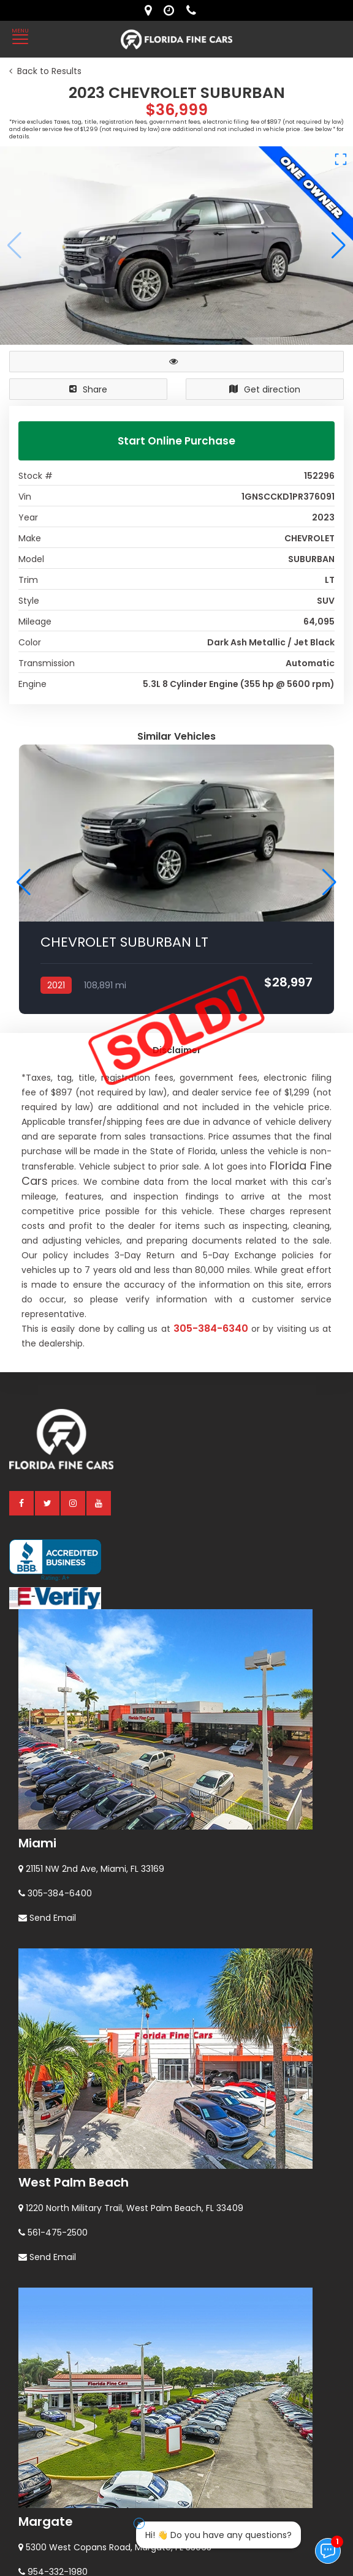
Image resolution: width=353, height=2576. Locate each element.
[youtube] (99, 1210)
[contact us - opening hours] (172, 10)
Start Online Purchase (176, 441)
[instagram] (73, 1210)
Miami (37, 1551)
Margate (45, 2229)
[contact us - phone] (194, 10)
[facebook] (22, 1210)
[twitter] (48, 1210)
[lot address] (151, 10)
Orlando (43, 2444)
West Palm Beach (73, 1890)
